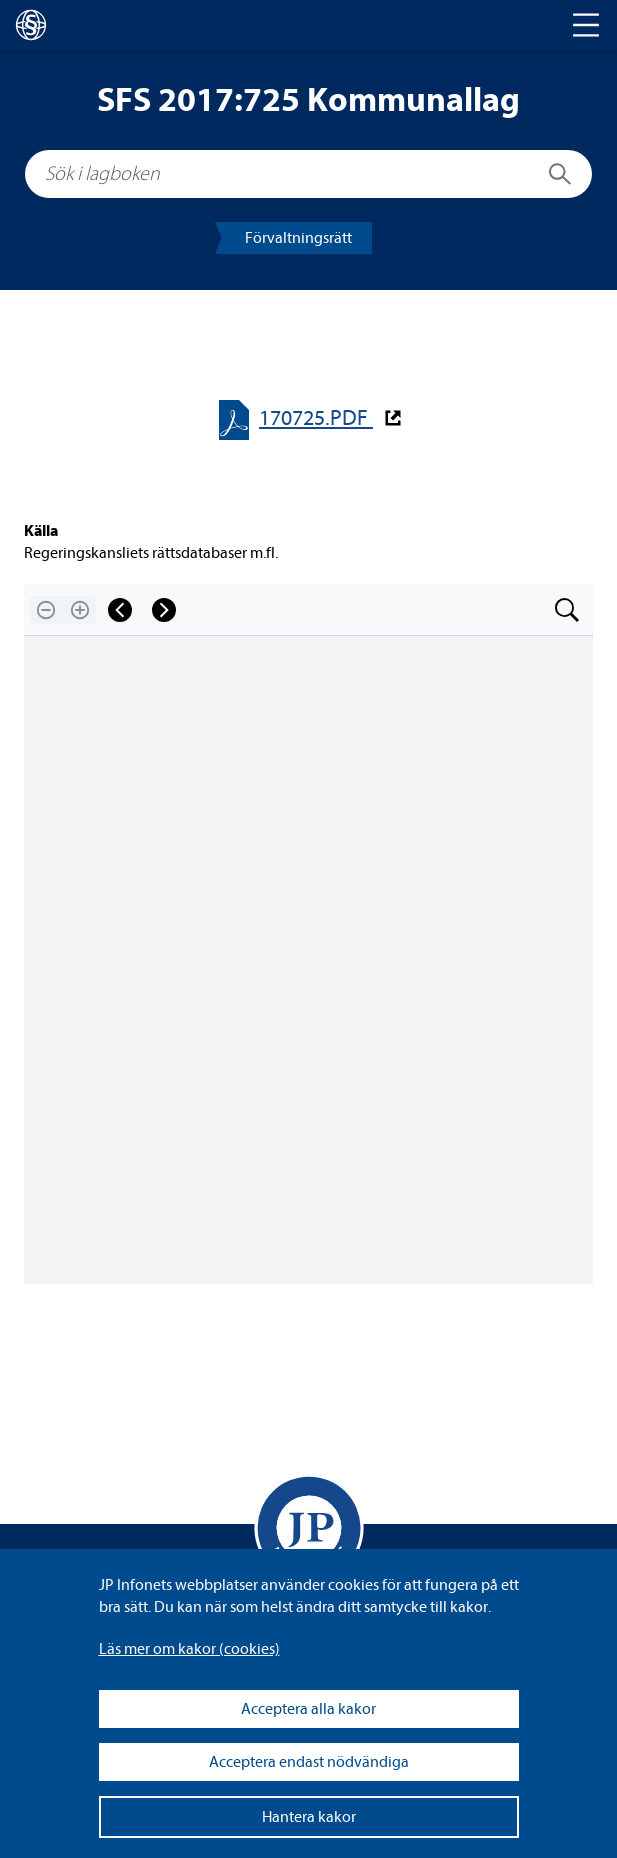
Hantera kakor (309, 1817)
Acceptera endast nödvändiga (309, 1762)
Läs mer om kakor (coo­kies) (189, 1649)
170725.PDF (316, 418)
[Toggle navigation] (586, 25)
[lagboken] (31, 25)
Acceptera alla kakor (308, 1709)
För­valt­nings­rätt (298, 238)
